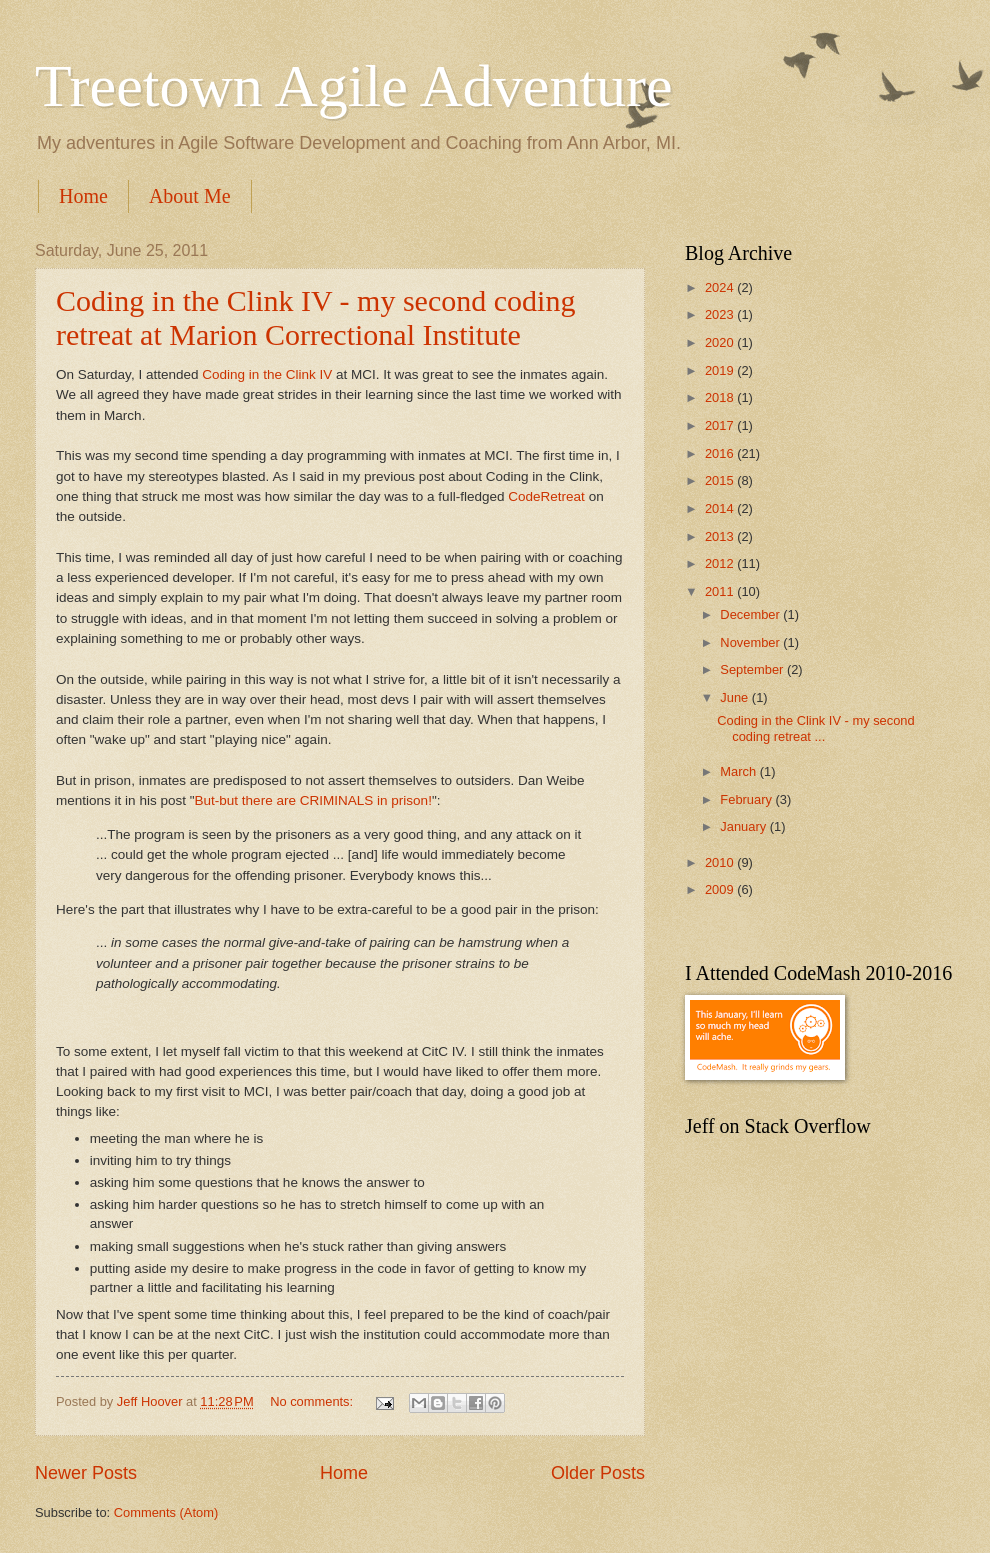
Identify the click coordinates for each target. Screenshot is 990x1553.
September (753, 669)
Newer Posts (86, 1473)
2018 (721, 397)
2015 (721, 480)
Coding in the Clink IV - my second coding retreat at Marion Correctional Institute (315, 317)
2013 (721, 536)
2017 (721, 425)
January (744, 826)
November (751, 642)
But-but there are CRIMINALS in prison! (313, 800)
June (736, 697)
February (747, 799)
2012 (721, 563)
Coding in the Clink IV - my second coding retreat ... (816, 728)
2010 (721, 862)
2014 (721, 508)
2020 (721, 342)
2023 (721, 314)
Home (83, 196)
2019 (721, 370)
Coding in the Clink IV (267, 374)
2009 (721, 889)
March (739, 771)
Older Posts (598, 1473)
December (751, 614)
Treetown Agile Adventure (354, 86)
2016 (721, 453)
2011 (721, 591)
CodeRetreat (546, 496)
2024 (721, 287)
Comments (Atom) (166, 1512)
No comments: (313, 1401)
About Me (190, 196)
